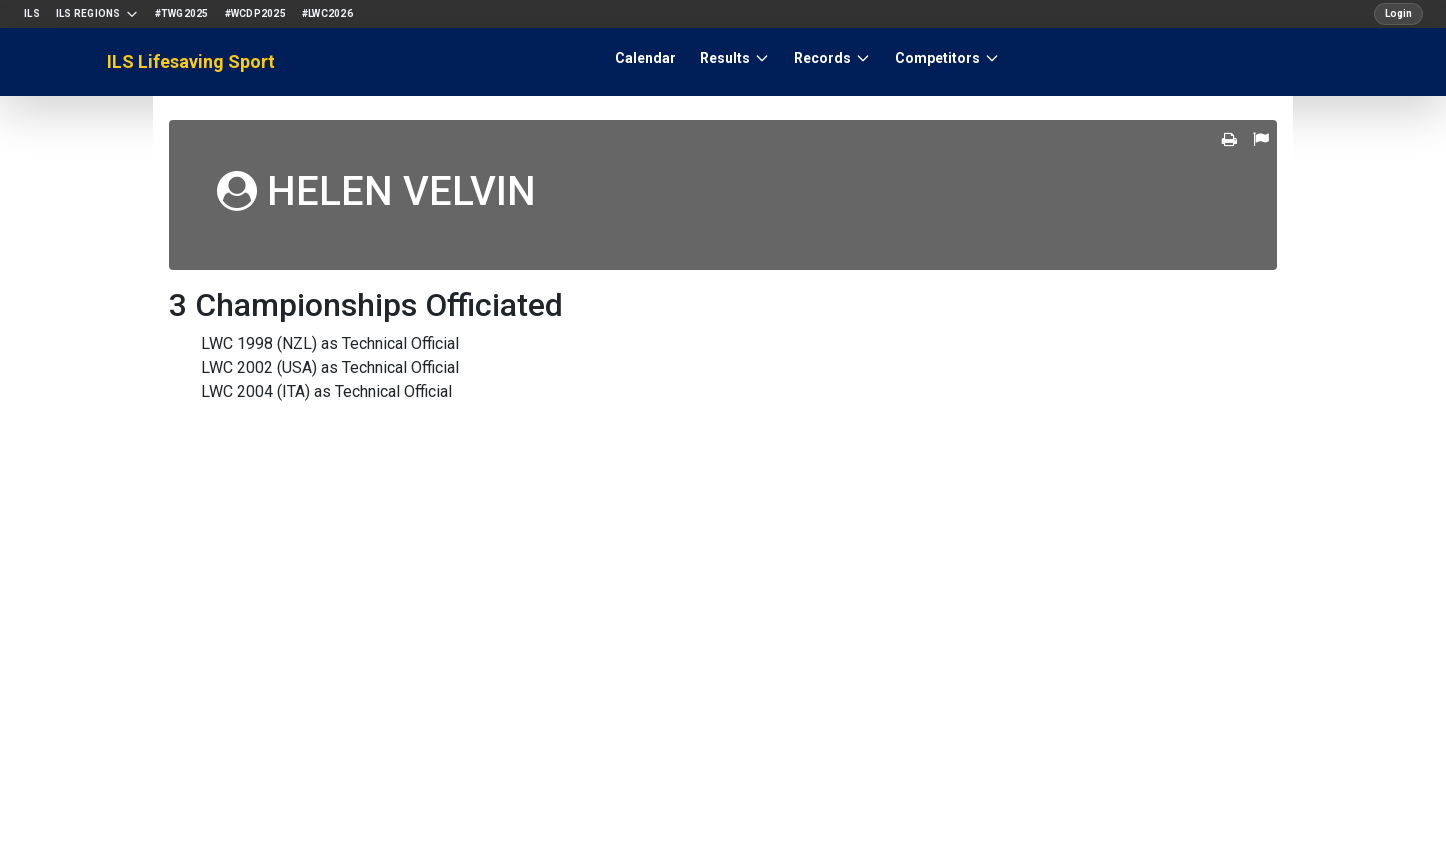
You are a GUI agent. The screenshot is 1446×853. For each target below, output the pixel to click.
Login (1398, 13)
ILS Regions (97, 14)
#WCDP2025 (255, 13)
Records (832, 58)
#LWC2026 (327, 13)
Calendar (645, 58)
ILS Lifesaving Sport (191, 61)
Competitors (947, 58)
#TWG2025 (182, 13)
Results (735, 58)
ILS (32, 13)
